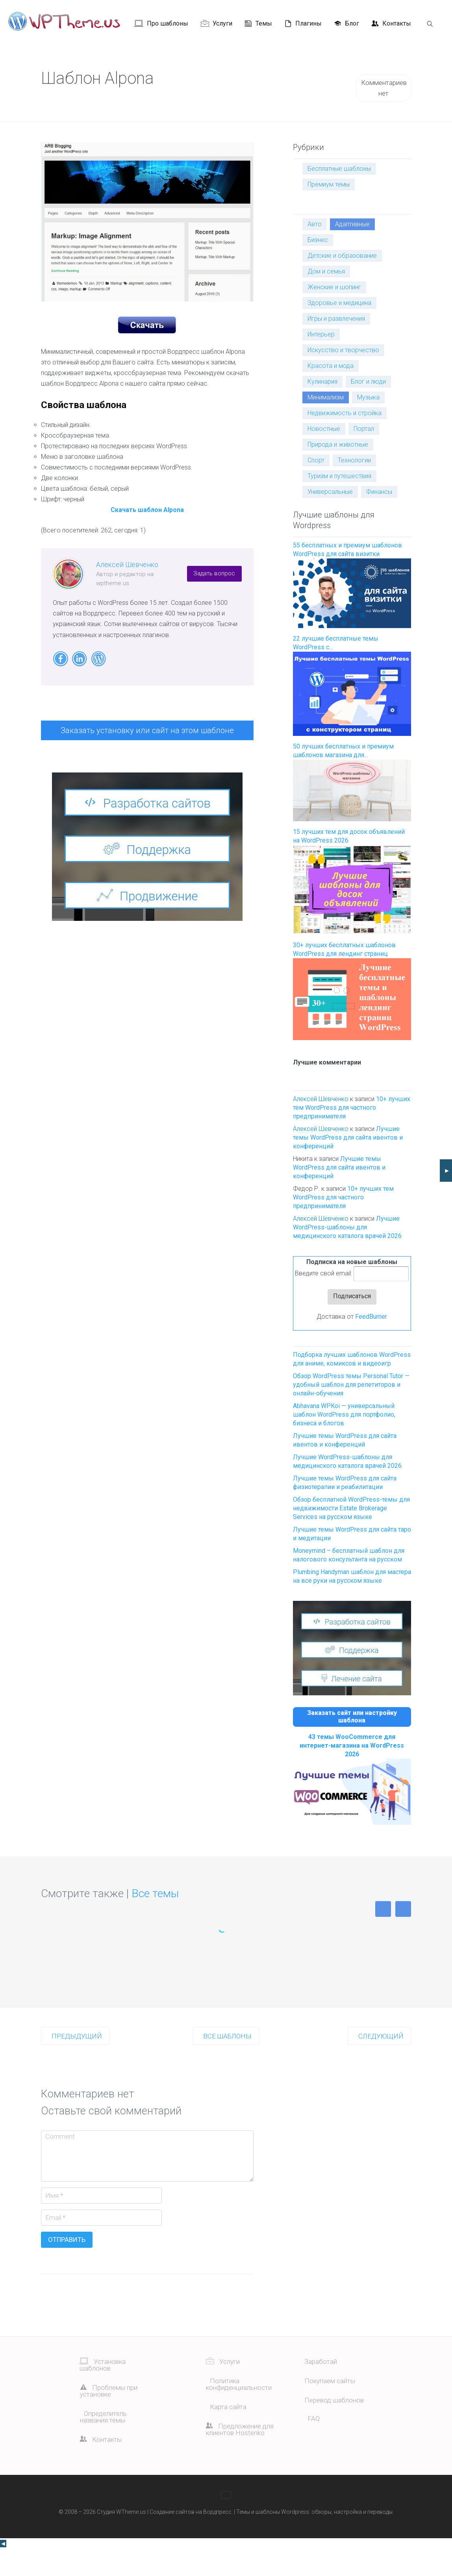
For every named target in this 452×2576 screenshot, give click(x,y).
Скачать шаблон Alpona (147, 510)
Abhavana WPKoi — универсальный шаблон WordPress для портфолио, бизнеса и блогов (344, 1414)
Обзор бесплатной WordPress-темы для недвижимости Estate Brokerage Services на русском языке (351, 1508)
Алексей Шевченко (127, 565)
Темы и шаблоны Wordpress (272, 2539)
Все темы (155, 1920)
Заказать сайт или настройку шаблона (352, 1716)
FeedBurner (371, 1316)
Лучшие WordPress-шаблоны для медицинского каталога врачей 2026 (347, 1227)
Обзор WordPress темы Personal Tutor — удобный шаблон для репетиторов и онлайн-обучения (351, 1384)
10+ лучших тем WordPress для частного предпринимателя (351, 1107)
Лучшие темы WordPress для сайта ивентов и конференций (348, 1137)
